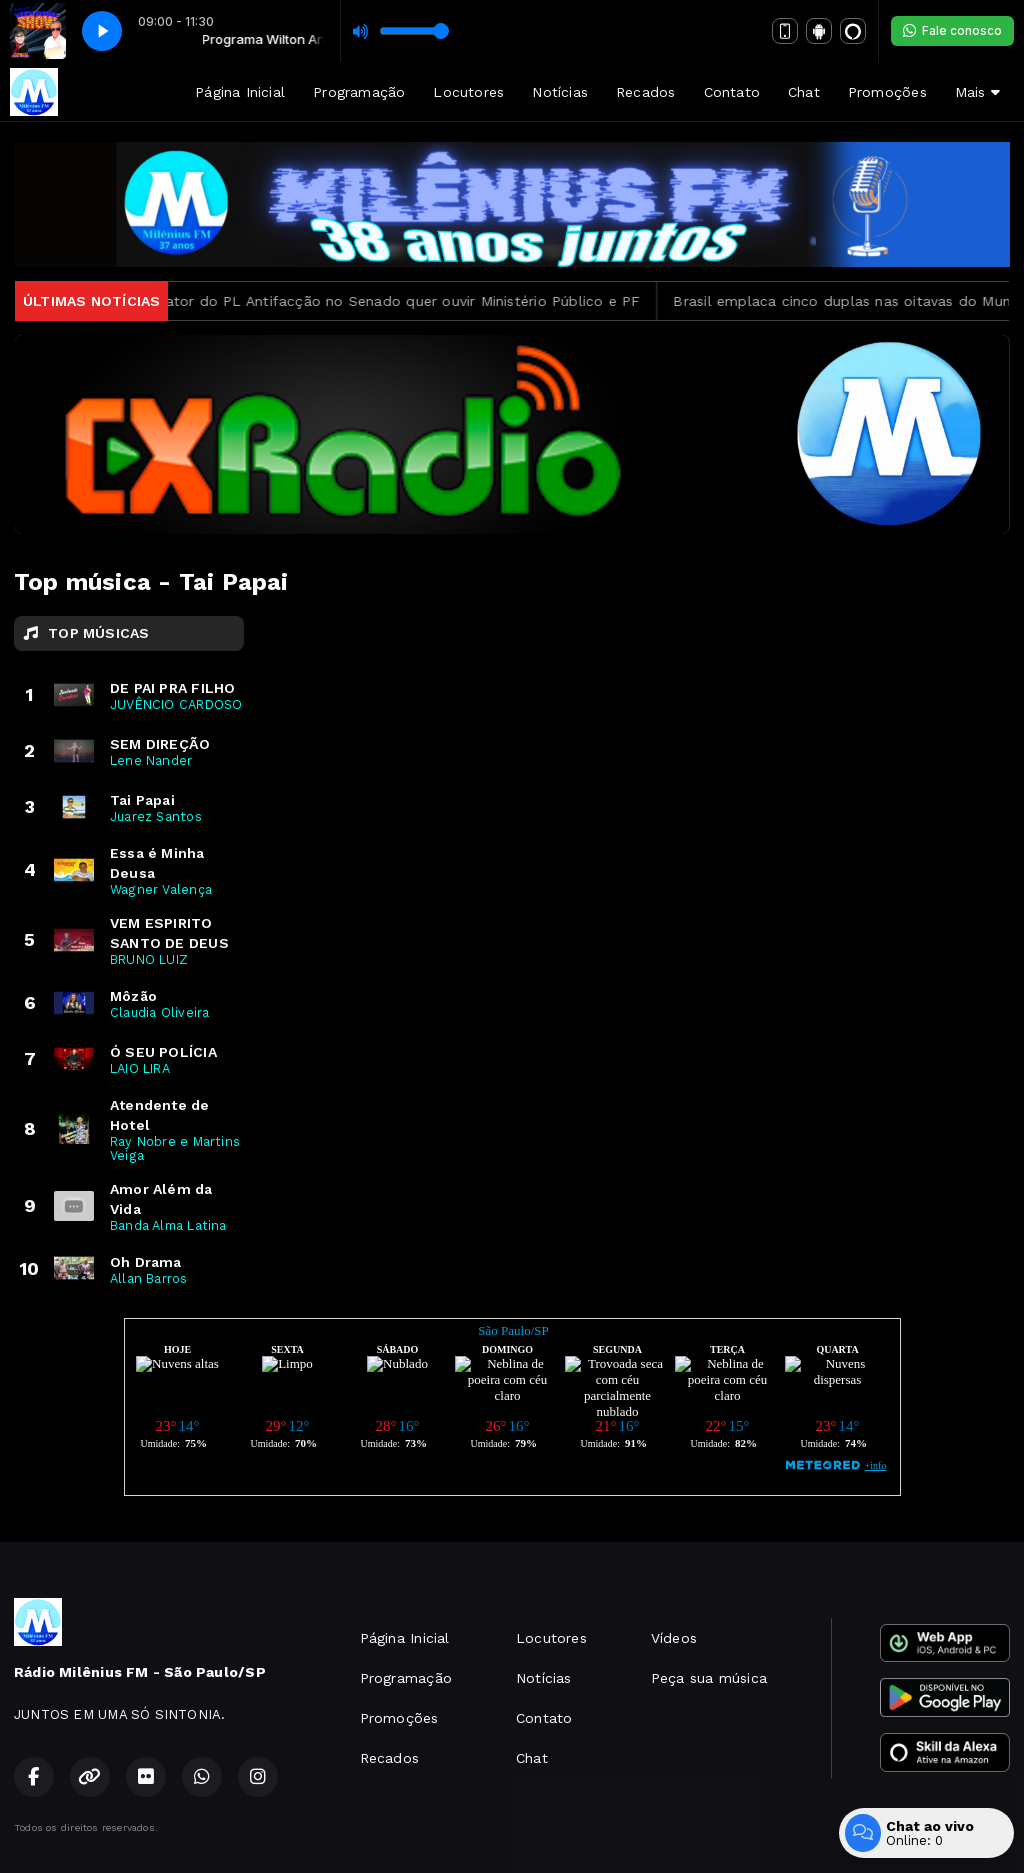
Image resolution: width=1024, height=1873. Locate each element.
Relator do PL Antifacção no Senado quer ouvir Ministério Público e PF (405, 301)
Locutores (468, 92)
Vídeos (674, 1638)
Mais (977, 92)
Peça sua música (709, 1678)
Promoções (887, 92)
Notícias (560, 92)
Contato (732, 92)
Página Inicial (240, 92)
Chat (804, 92)
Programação (359, 92)
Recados (645, 92)
